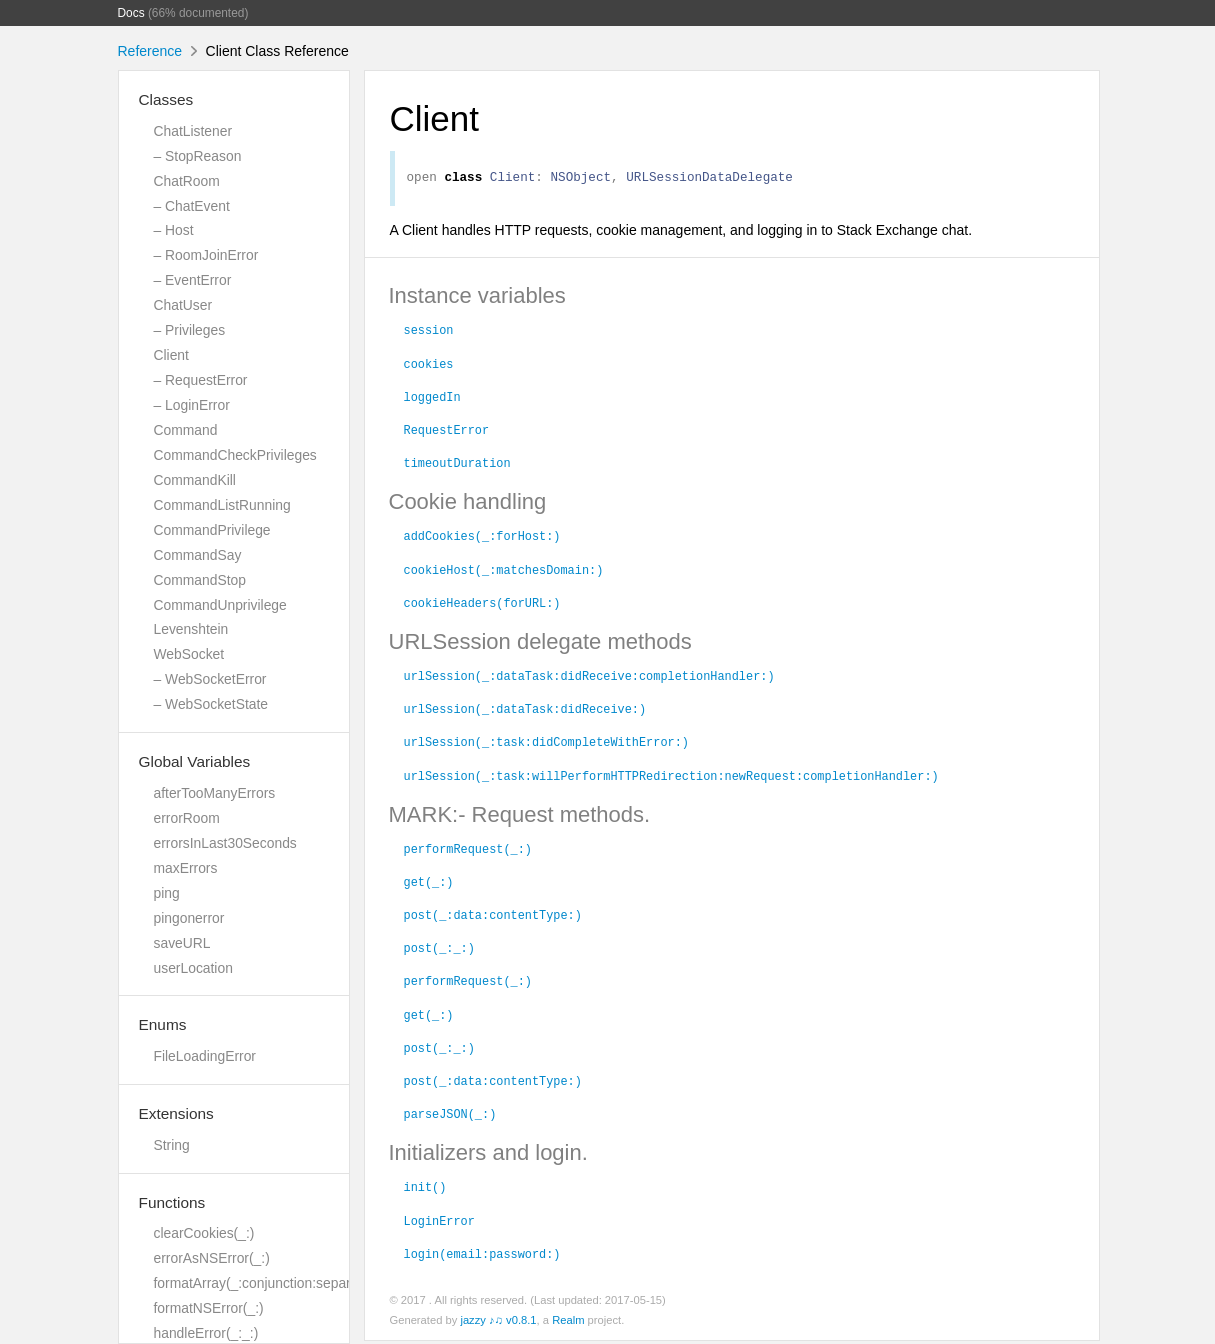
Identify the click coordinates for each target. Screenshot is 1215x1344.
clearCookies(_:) (204, 1233)
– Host (174, 230)
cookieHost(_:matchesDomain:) (504, 572)
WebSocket (189, 654)
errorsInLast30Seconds (225, 843)
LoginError (439, 1223)
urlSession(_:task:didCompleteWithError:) (546, 744)
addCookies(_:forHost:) (482, 538)
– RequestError (201, 380)
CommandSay (198, 555)
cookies (429, 366)
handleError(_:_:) (206, 1333)
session (429, 332)
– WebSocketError (210, 679)
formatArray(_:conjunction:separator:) (269, 1283)
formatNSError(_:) (209, 1308)
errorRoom (187, 818)
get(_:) (429, 884)
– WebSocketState (211, 704)
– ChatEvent (192, 206)
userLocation (193, 968)
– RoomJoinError (206, 255)
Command (186, 430)
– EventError (193, 280)
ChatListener (193, 131)
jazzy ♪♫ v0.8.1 (498, 1323)
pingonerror (189, 918)
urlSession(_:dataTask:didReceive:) (525, 711)
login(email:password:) (482, 1256)
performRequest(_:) (468, 851)
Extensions (176, 1113)
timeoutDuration (457, 465)
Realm (568, 1323)
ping (167, 893)
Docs (131, 13)
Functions (172, 1202)
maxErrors (186, 868)
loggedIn (432, 399)
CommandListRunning (222, 505)
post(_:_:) (439, 950)
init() (425, 1189)
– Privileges (190, 330)
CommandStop (200, 580)
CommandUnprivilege (220, 605)
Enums (163, 1024)
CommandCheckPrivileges (235, 455)
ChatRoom (187, 181)
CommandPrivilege (212, 530)
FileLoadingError (205, 1056)
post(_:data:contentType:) (493, 917)
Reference (150, 51)
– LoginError (192, 405)
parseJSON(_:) (450, 1116)
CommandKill (195, 480)
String (172, 1145)
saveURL (182, 943)
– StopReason (198, 156)
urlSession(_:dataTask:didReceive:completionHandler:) (589, 678)
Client (171, 355)
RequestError (447, 432)
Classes (166, 99)
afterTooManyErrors (215, 793)
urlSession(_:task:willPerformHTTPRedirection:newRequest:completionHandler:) (671, 778)
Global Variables (195, 761)
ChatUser (183, 305)
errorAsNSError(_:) (212, 1258)
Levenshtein (191, 629)
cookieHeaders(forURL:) (482, 605)
